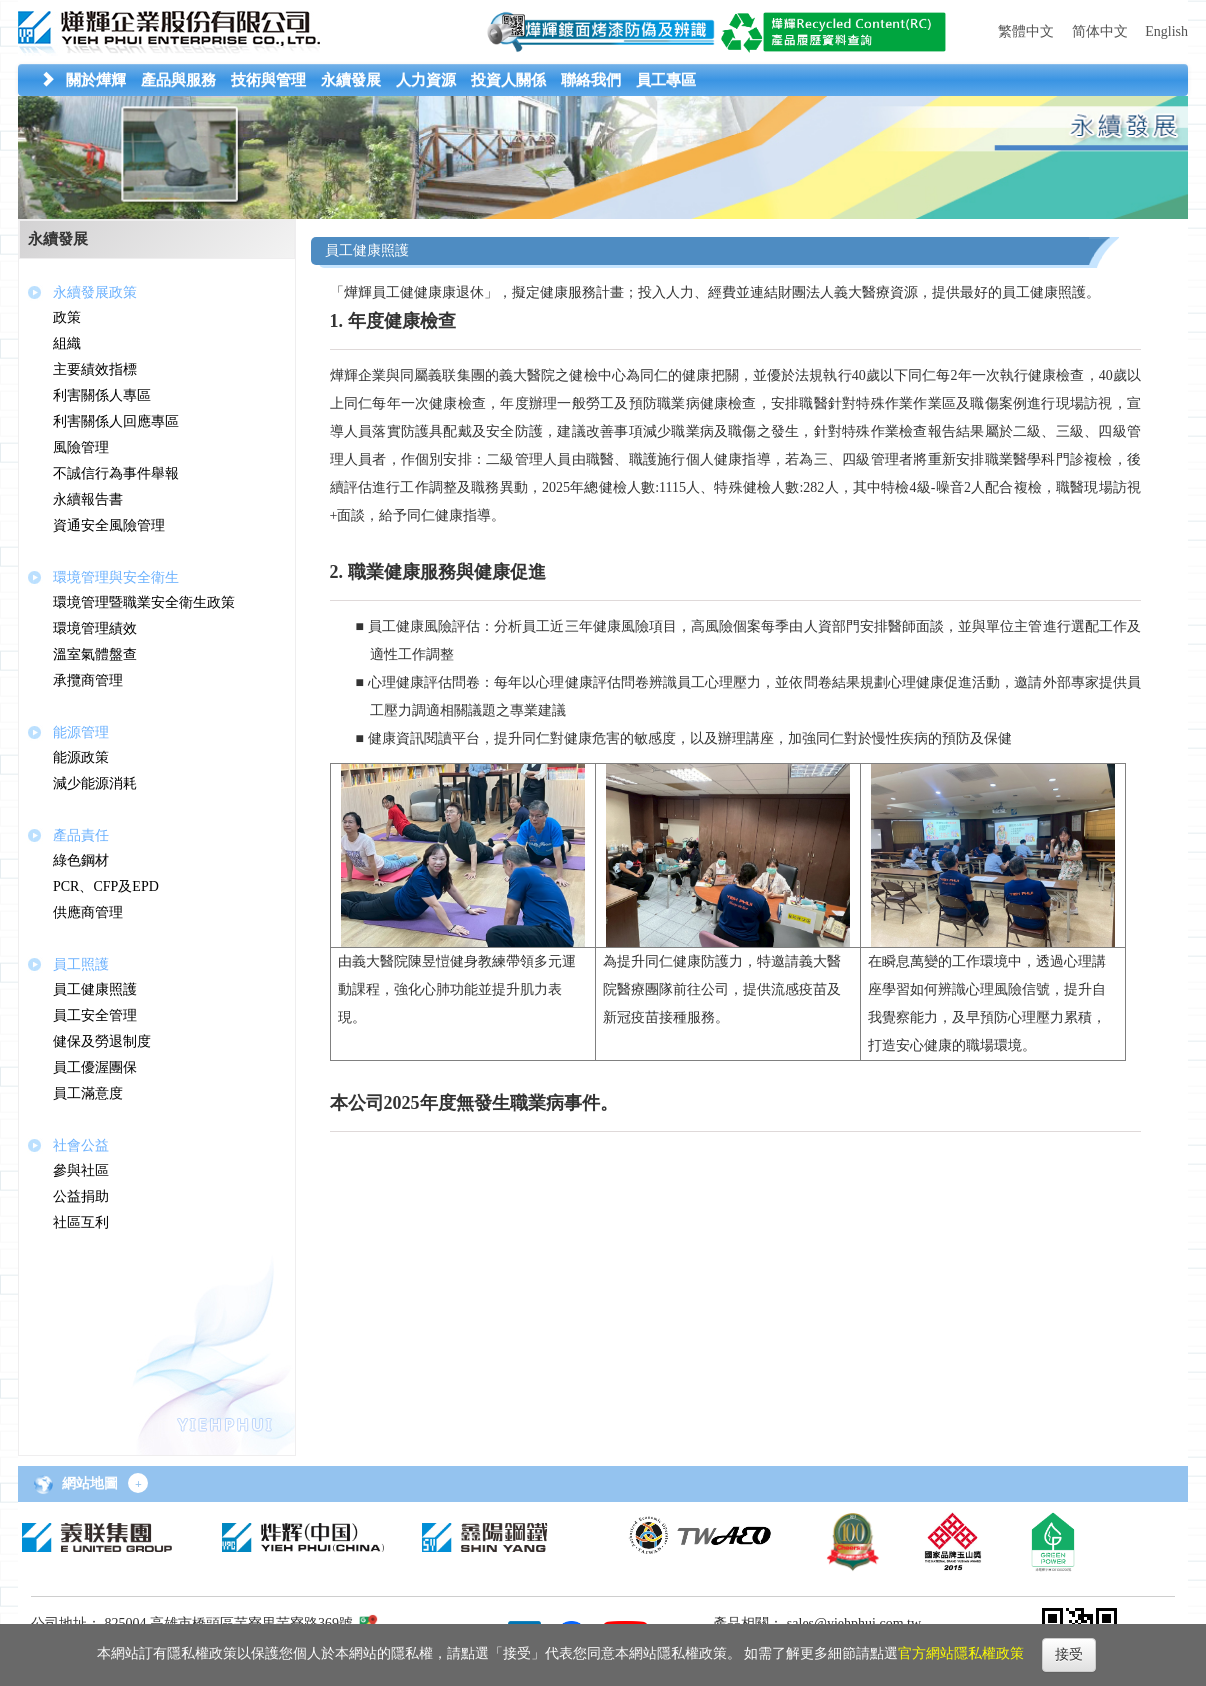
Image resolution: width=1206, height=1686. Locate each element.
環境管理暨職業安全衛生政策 (144, 602)
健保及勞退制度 (102, 1041)
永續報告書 (88, 499)
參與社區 (81, 1170)
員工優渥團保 (95, 1067)
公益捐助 (81, 1196)
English (1166, 31)
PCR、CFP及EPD (106, 886)
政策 (67, 317)
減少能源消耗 (95, 783)
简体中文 (1100, 31)
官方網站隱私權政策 (961, 1653)
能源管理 (81, 732)
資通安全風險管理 (109, 525)
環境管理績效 (95, 628)
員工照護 (81, 964)
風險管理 (81, 447)
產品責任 (81, 835)
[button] (96, 80)
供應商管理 (88, 912)
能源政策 (81, 757)
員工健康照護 (95, 989)
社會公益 (81, 1145)
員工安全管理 (95, 1015)
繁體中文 (1026, 31)
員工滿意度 (88, 1093)
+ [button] (138, 1484)
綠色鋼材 (81, 860)
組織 (67, 343)
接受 (1069, 1654)
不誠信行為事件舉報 (116, 473)
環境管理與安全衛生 (116, 577)
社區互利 (81, 1222)
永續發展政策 (95, 292)
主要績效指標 (95, 369)
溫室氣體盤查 (95, 654)
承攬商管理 (88, 680)
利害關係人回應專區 (116, 421)
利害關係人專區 (102, 395)
